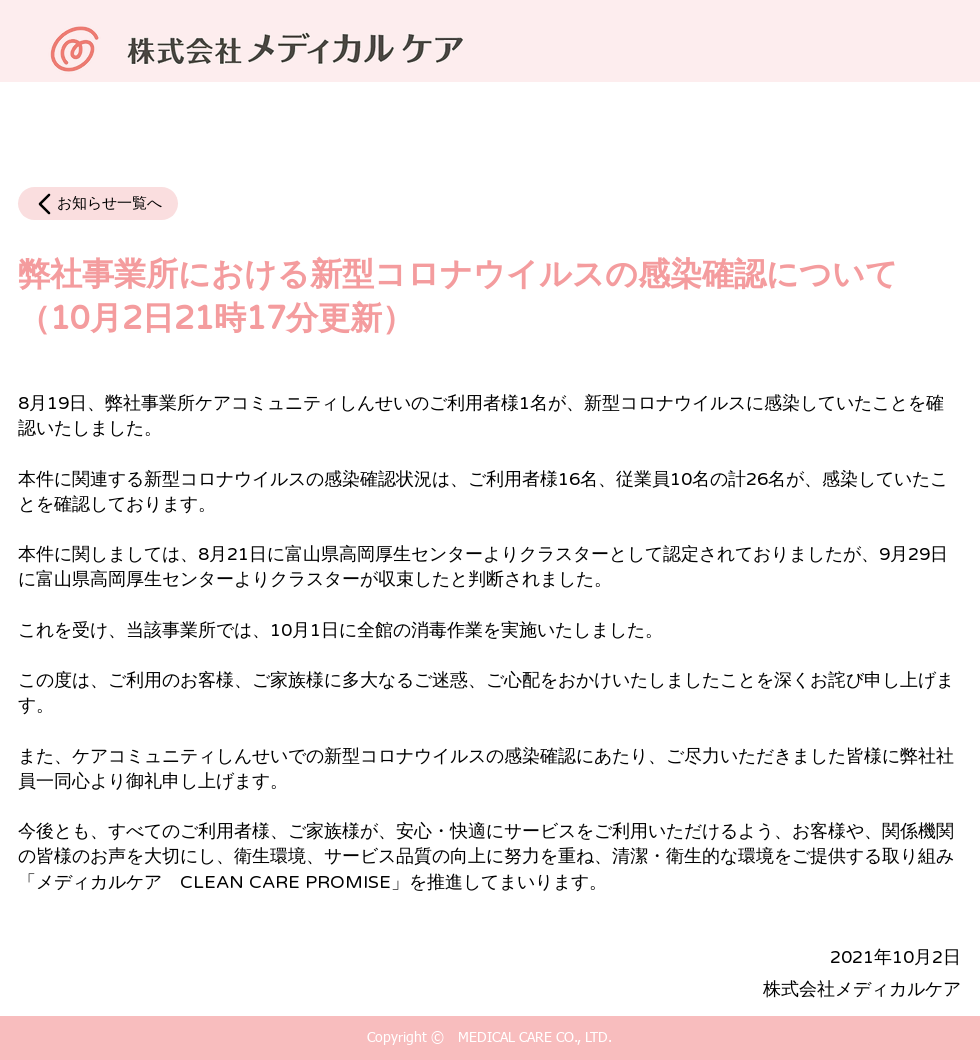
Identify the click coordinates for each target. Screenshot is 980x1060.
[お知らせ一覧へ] (98, 203)
